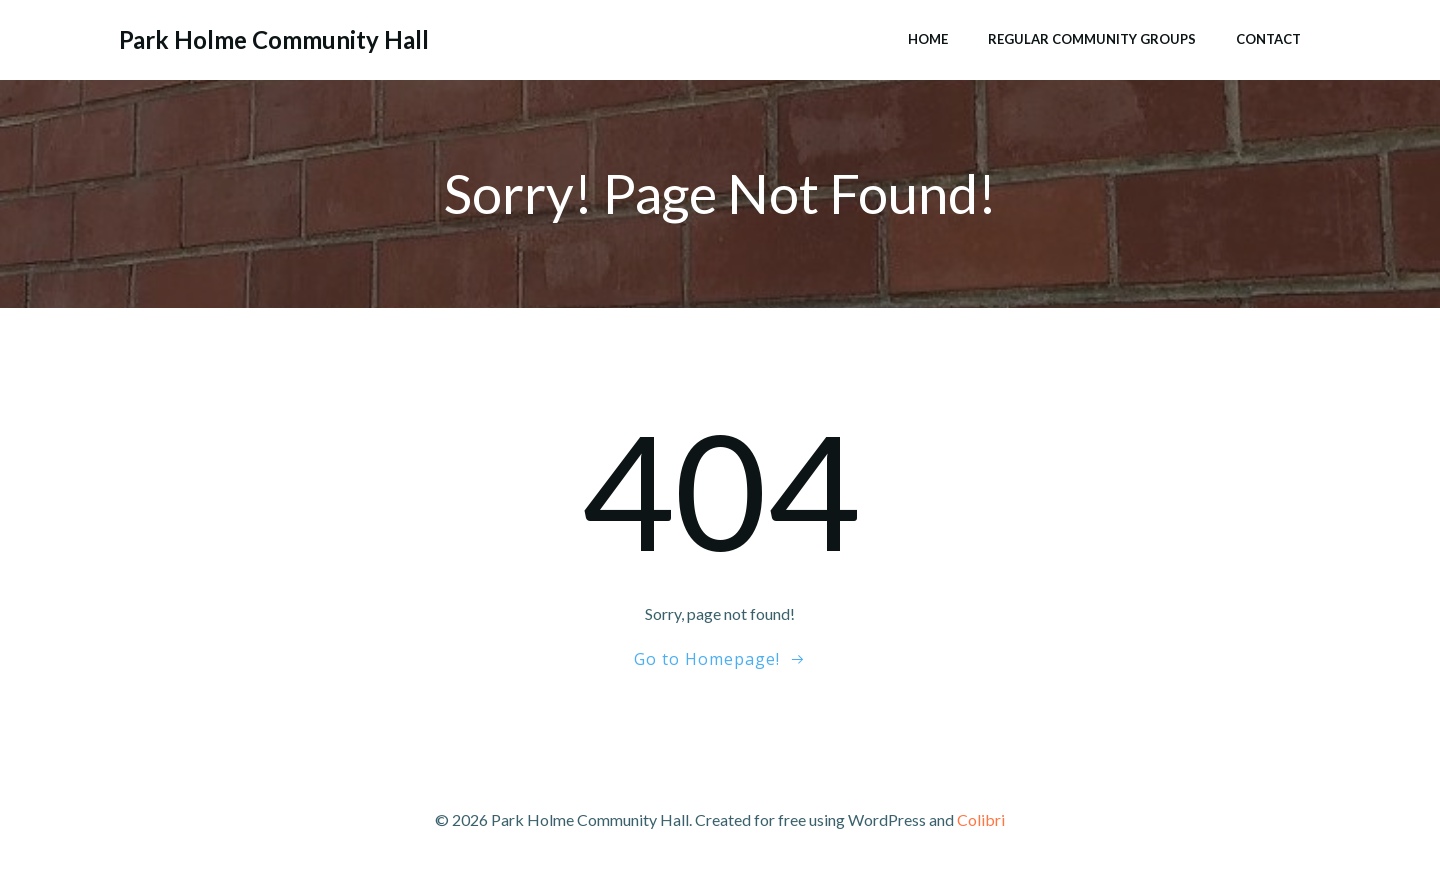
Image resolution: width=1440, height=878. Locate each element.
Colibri (981, 819)
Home (928, 39)
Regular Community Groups (1092, 39)
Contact (1268, 39)
